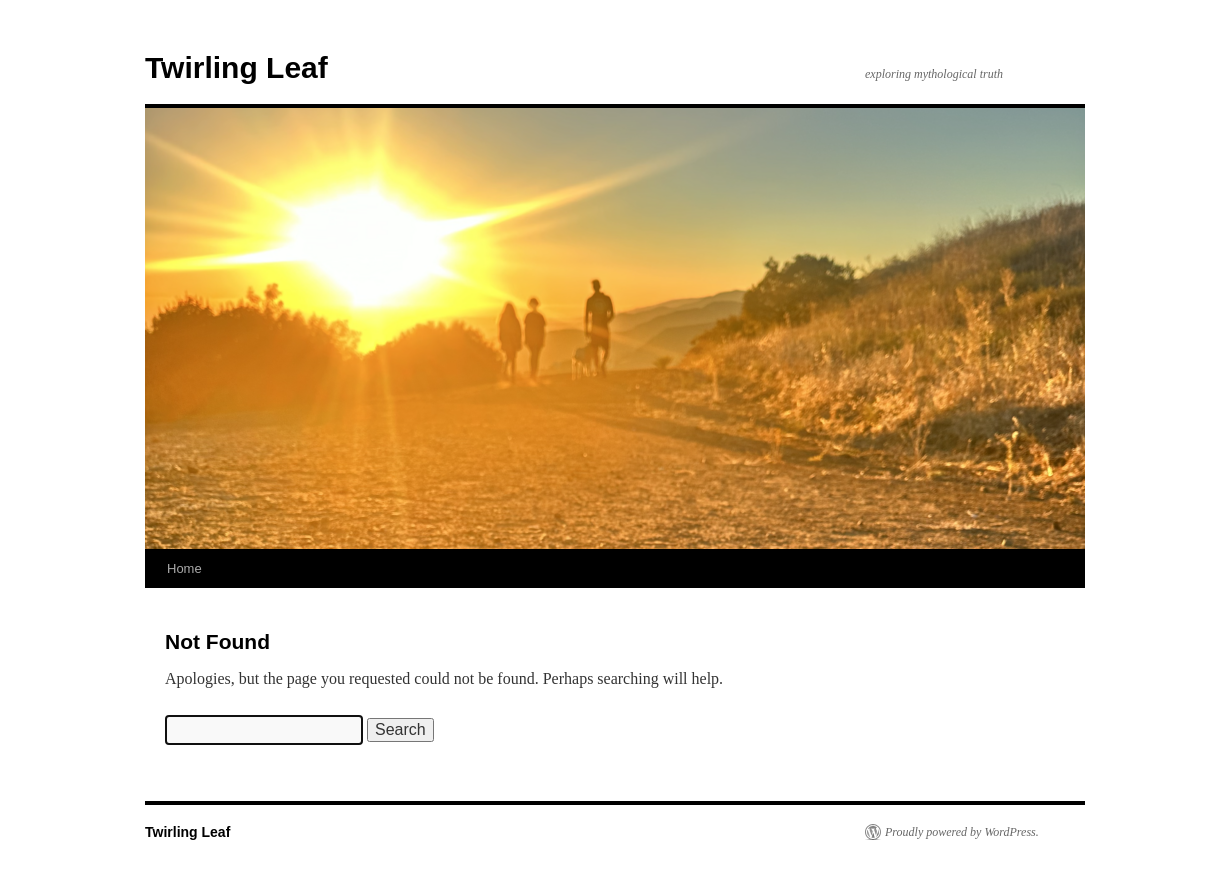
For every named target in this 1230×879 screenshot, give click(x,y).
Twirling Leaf (236, 67)
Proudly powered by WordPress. (962, 832)
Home (184, 568)
